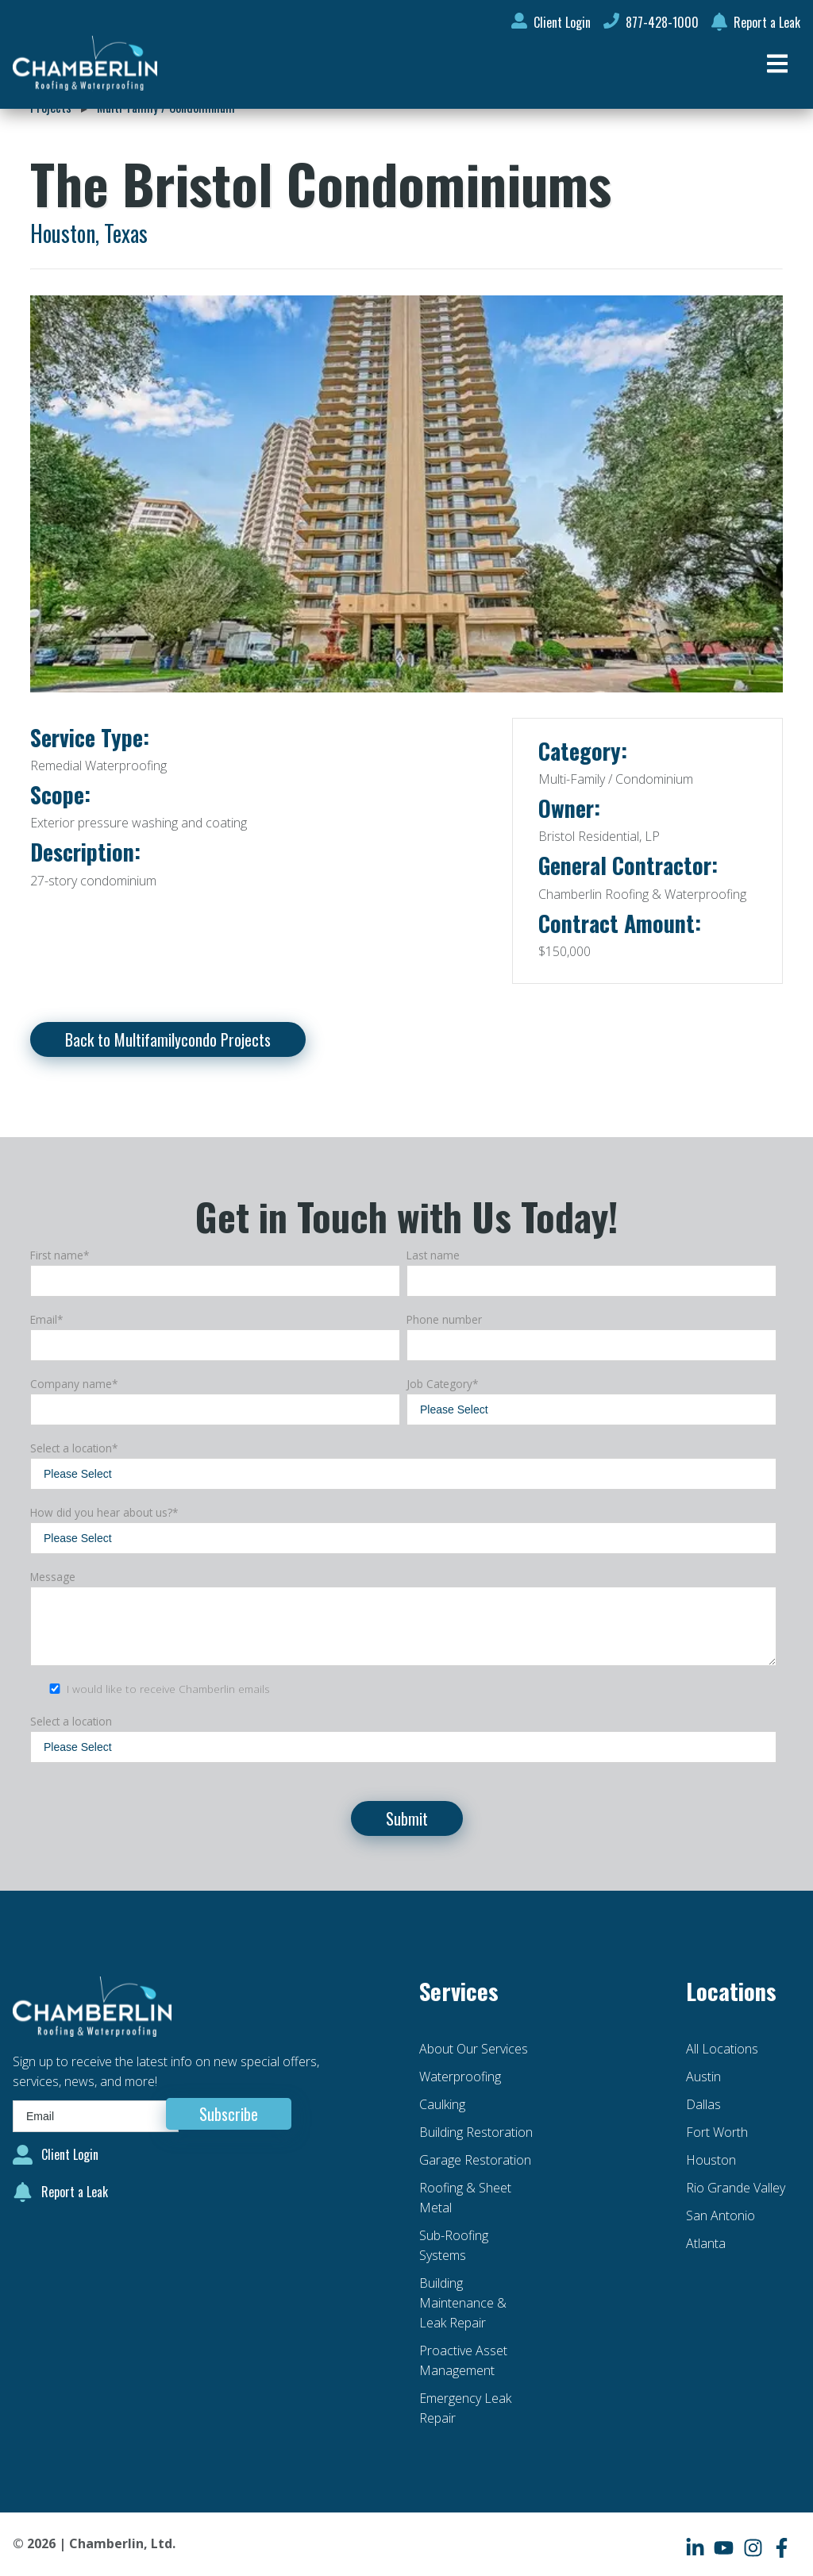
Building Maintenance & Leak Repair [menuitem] (463, 2302)
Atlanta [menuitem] (706, 2243)
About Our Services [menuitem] (473, 2048)
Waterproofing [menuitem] (460, 2076)
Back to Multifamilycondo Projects (168, 1039)
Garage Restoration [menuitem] (475, 2160)
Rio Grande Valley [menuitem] (735, 2187)
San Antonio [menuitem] (720, 2215)
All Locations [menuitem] (722, 2048)
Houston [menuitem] (711, 2160)
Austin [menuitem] (703, 2076)
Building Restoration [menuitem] (476, 2132)
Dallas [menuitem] (703, 2104)
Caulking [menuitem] (442, 2104)
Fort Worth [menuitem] (717, 2132)
